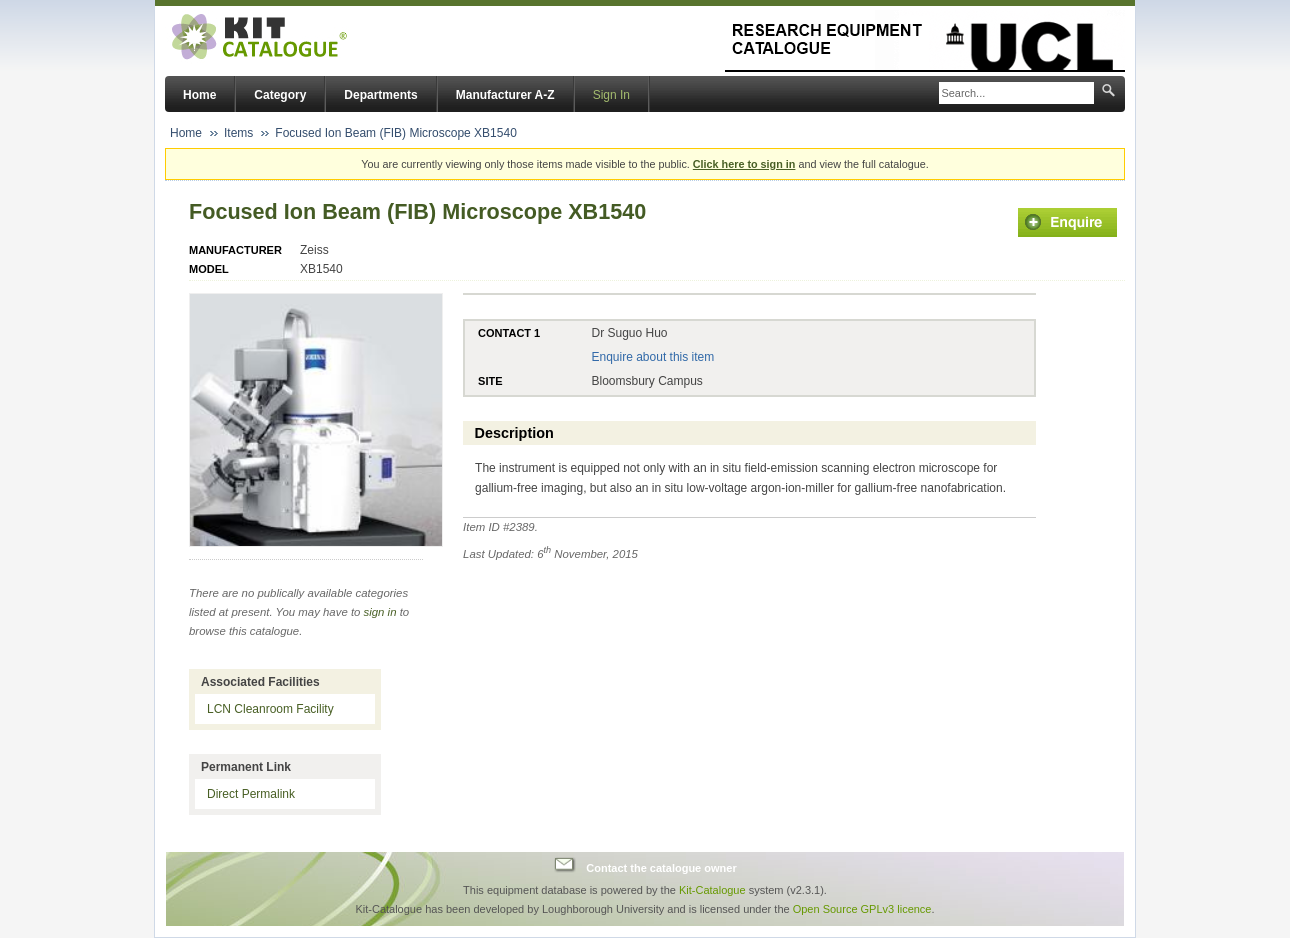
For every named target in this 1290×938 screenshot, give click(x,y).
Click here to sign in (744, 164)
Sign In (611, 95)
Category (280, 95)
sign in (380, 612)
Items (238, 133)
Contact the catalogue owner (661, 867)
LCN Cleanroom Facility (270, 709)
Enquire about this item (652, 357)
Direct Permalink (251, 794)
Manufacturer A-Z (505, 95)
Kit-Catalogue (712, 890)
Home (199, 95)
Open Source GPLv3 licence (862, 909)
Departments (380, 95)
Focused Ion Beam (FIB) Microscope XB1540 (395, 133)
